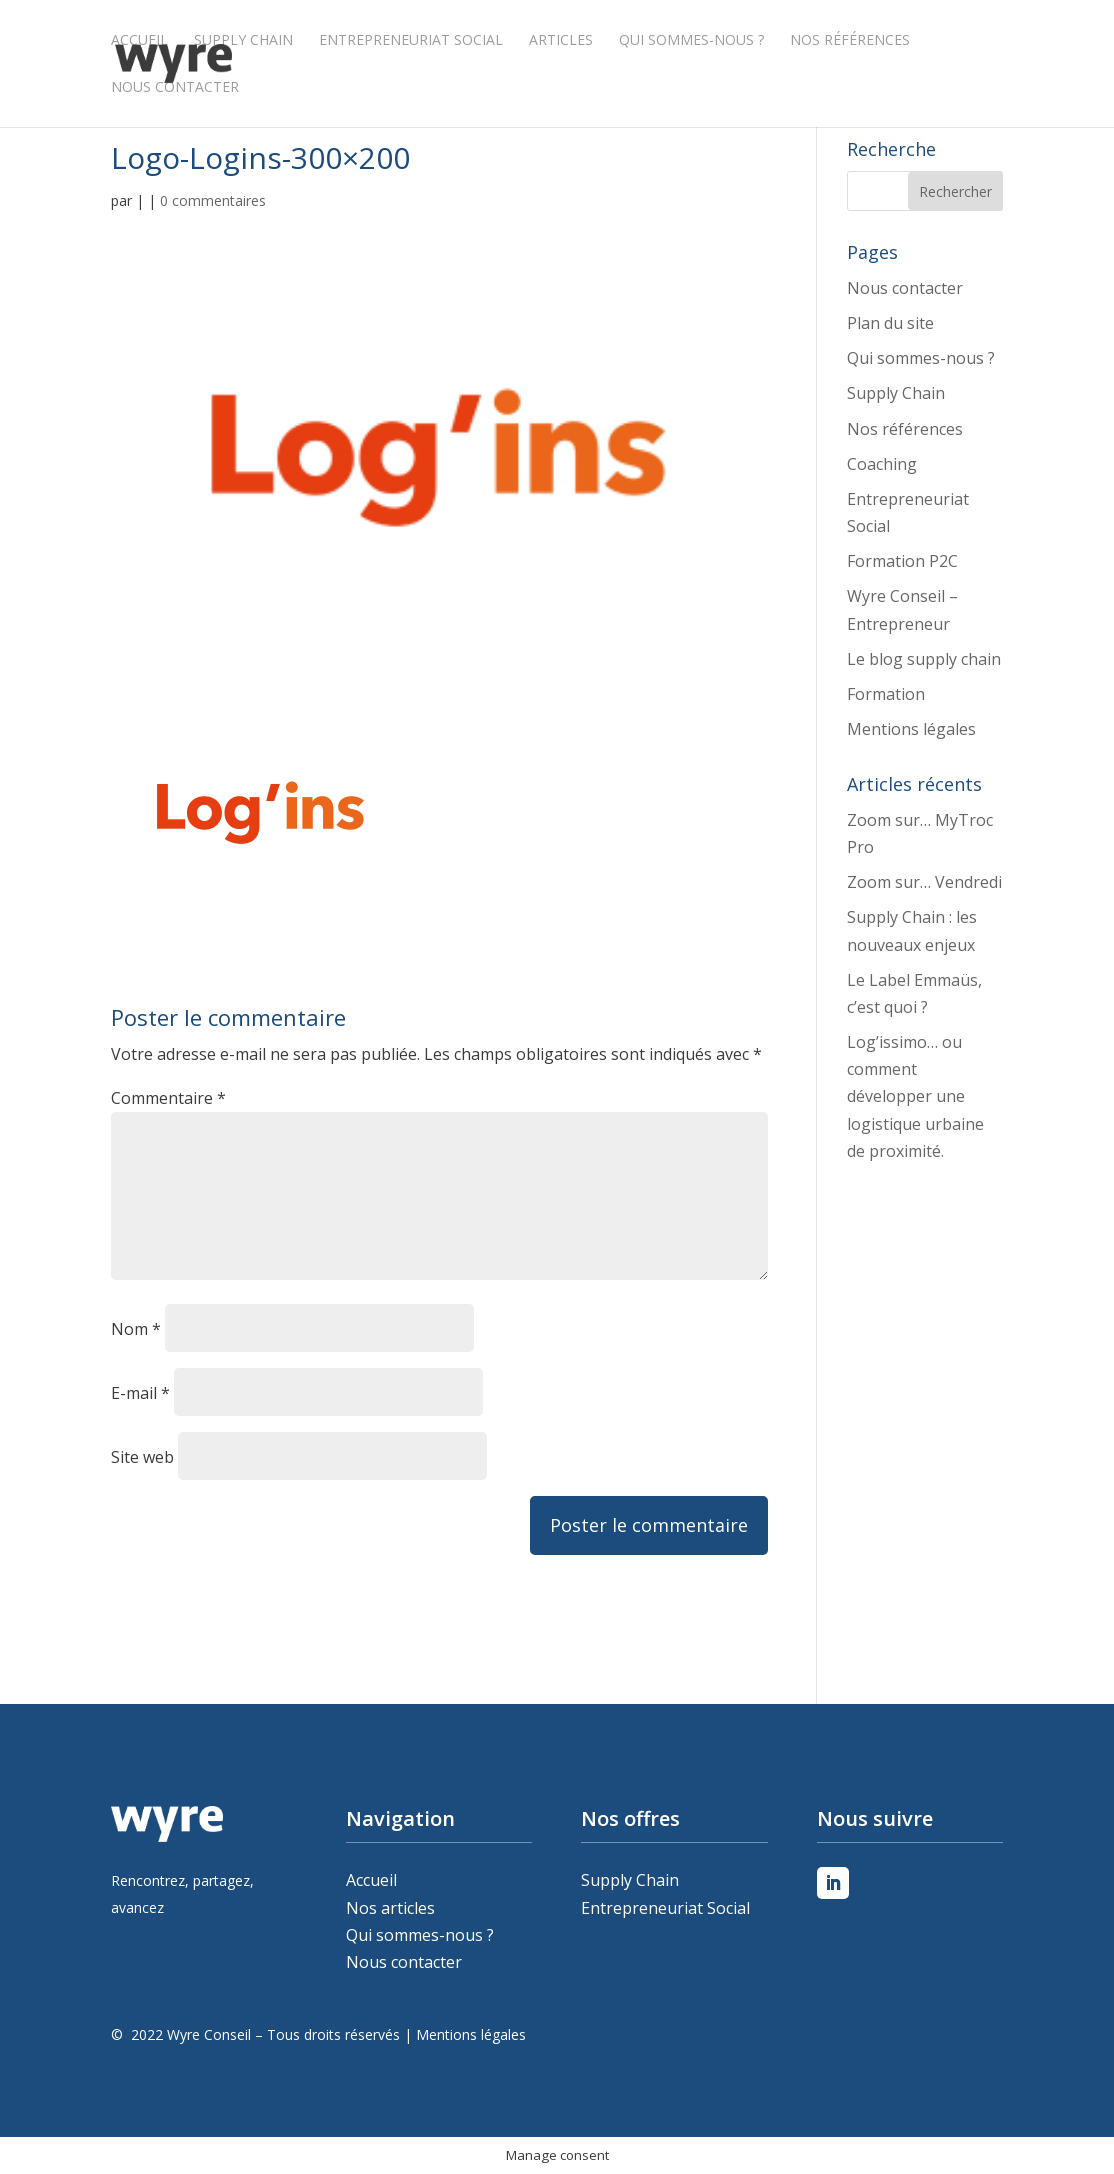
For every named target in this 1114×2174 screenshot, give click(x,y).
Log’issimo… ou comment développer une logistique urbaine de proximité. (915, 1096)
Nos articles (390, 1908)
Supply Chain (243, 41)
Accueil (139, 41)
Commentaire (168, 1098)
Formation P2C (902, 561)
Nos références (850, 41)
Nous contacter (175, 88)
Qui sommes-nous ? (691, 41)
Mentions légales (911, 729)
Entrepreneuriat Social (411, 41)
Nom (136, 1329)
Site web (142, 1457)
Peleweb (114, 2061)
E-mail (140, 1393)
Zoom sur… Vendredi (924, 882)
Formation (886, 694)
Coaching (882, 464)
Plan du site (890, 323)
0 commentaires (213, 200)
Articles (561, 41)
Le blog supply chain (924, 659)
